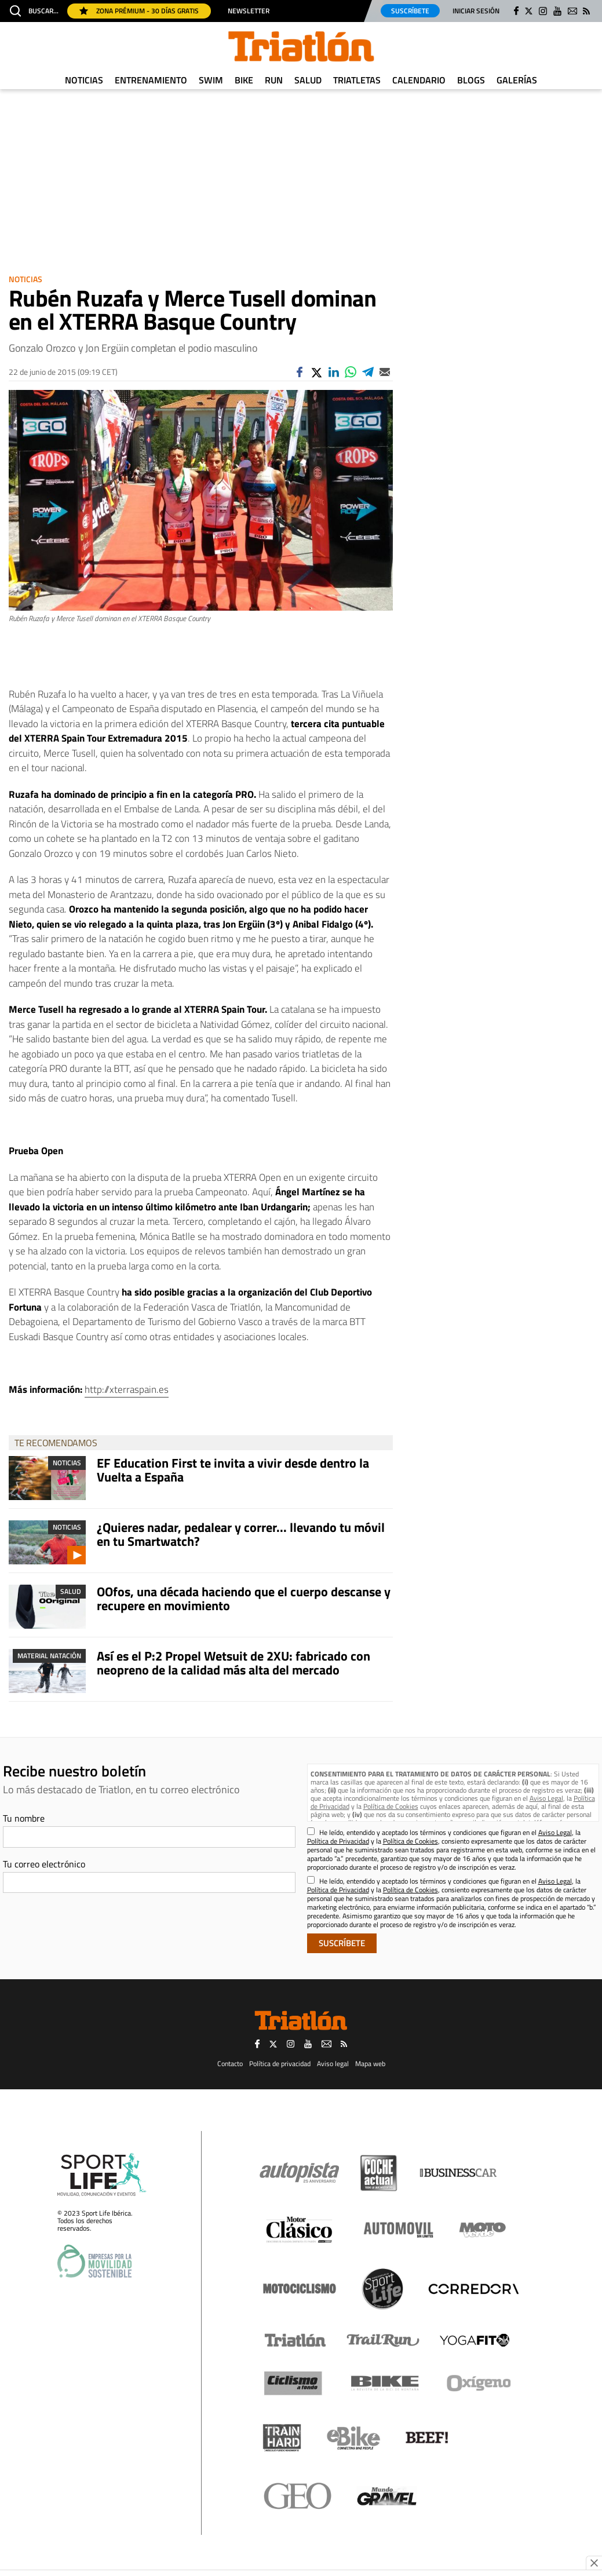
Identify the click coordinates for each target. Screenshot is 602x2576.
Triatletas (357, 80)
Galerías (517, 80)
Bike (244, 80)
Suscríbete (410, 10)
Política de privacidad (280, 2063)
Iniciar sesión (476, 10)
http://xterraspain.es (127, 1389)
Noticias (84, 80)
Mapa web (370, 2063)
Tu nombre (24, 1818)
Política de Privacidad (338, 1841)
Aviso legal (333, 2063)
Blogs (471, 80)
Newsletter (248, 11)
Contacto (230, 2063)
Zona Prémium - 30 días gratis (139, 10)
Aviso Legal (546, 1798)
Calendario (419, 80)
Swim (211, 80)
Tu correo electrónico (44, 1864)
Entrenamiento (151, 80)
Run (274, 80)
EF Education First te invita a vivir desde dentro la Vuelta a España (233, 1470)
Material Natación (49, 1655)
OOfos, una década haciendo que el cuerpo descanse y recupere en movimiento (244, 1598)
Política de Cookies (390, 1806)
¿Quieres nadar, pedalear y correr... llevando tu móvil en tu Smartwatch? (241, 1534)
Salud (308, 80)
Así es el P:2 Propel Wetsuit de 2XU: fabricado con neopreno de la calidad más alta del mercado (233, 1663)
